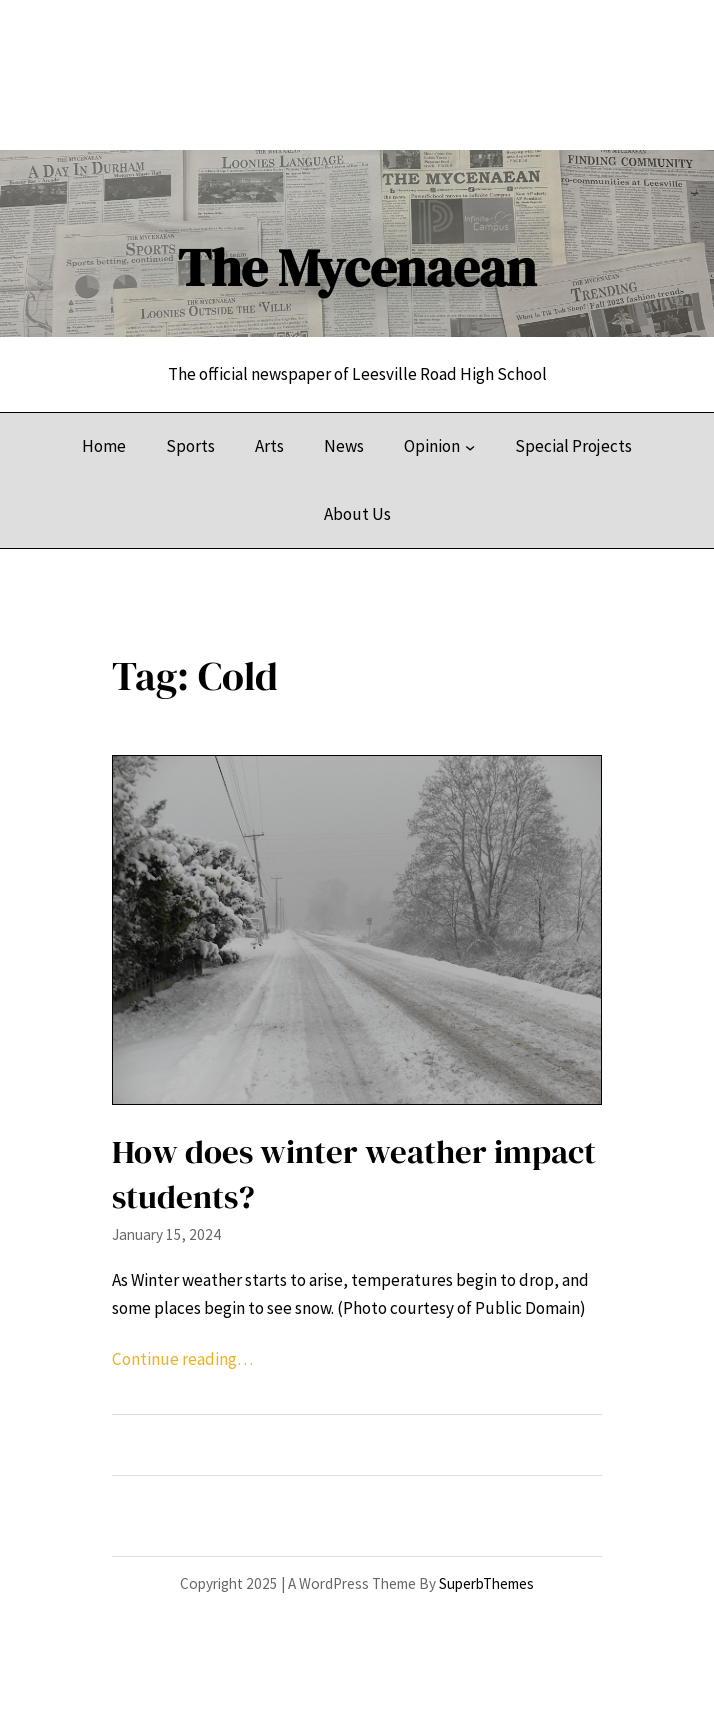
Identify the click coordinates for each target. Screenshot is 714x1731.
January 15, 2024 (166, 1234)
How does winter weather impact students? (354, 1174)
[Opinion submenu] (470, 447)
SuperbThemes (486, 1583)
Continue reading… (182, 1359)
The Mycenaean (357, 267)
